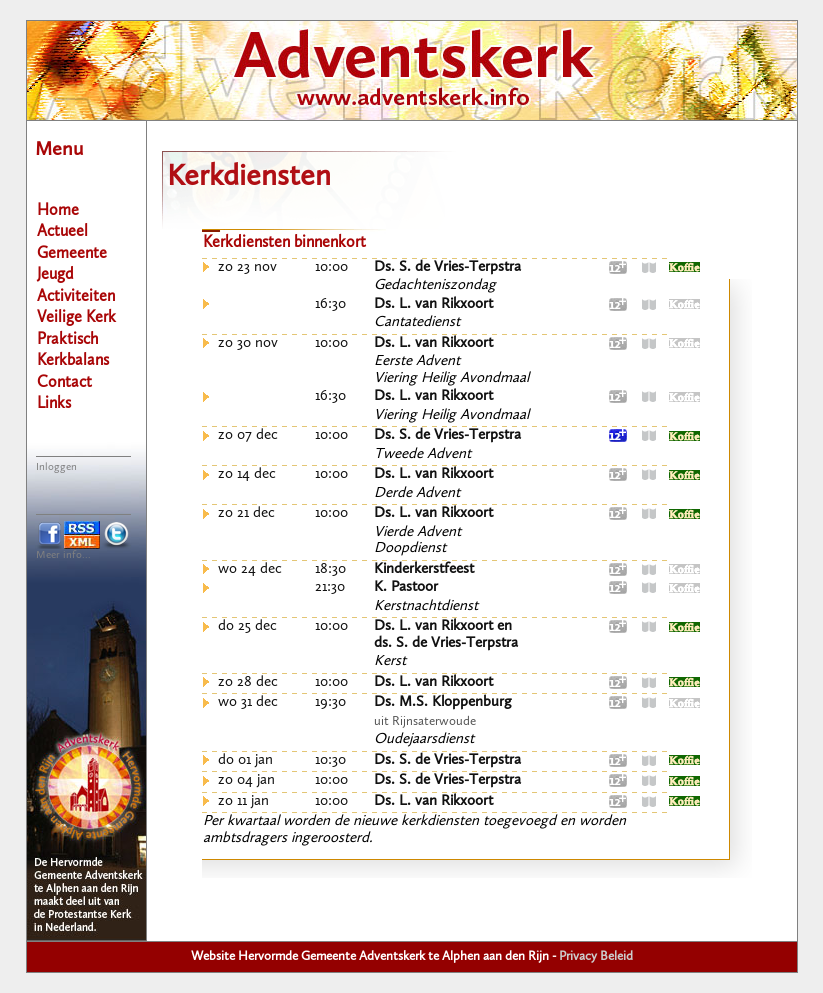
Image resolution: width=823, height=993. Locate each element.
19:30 (330, 702)
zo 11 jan (243, 801)
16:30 (330, 304)
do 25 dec (247, 626)
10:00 (331, 267)
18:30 (330, 569)
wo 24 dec (250, 569)
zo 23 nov (247, 267)
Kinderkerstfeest (424, 569)
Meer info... (63, 555)
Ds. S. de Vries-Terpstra (447, 267)
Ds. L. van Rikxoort (433, 304)
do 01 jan (245, 760)
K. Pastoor (406, 587)
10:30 (330, 760)
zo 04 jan (246, 780)
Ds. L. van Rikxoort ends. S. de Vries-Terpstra (446, 635)
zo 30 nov (248, 343)
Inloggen (56, 467)
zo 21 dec (246, 513)
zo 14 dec (247, 474)
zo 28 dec (248, 682)
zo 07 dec (248, 435)
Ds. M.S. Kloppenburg (443, 702)
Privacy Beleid (596, 956)
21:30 (330, 587)
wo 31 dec (248, 702)
